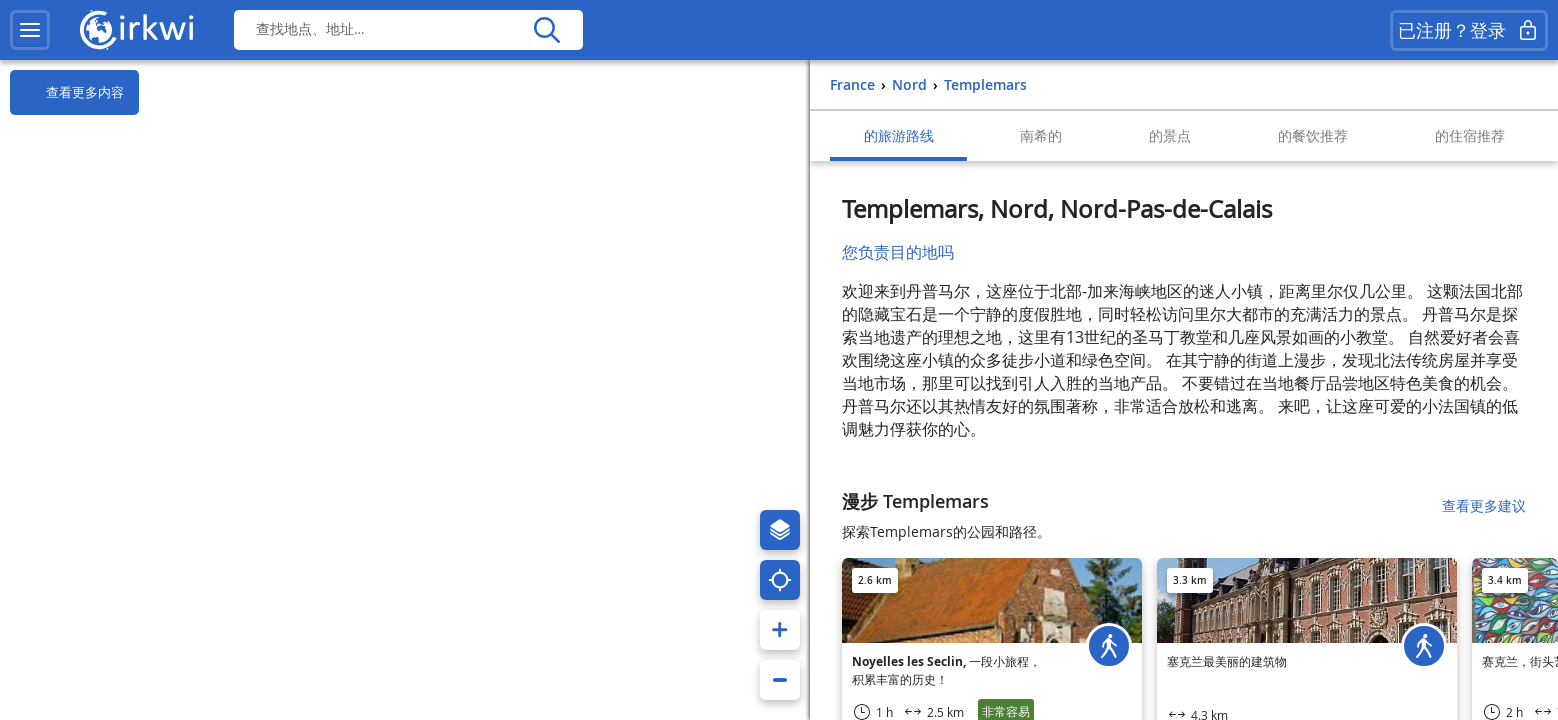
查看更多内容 (67, 93)
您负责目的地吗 (898, 252)
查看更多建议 (1484, 505)
